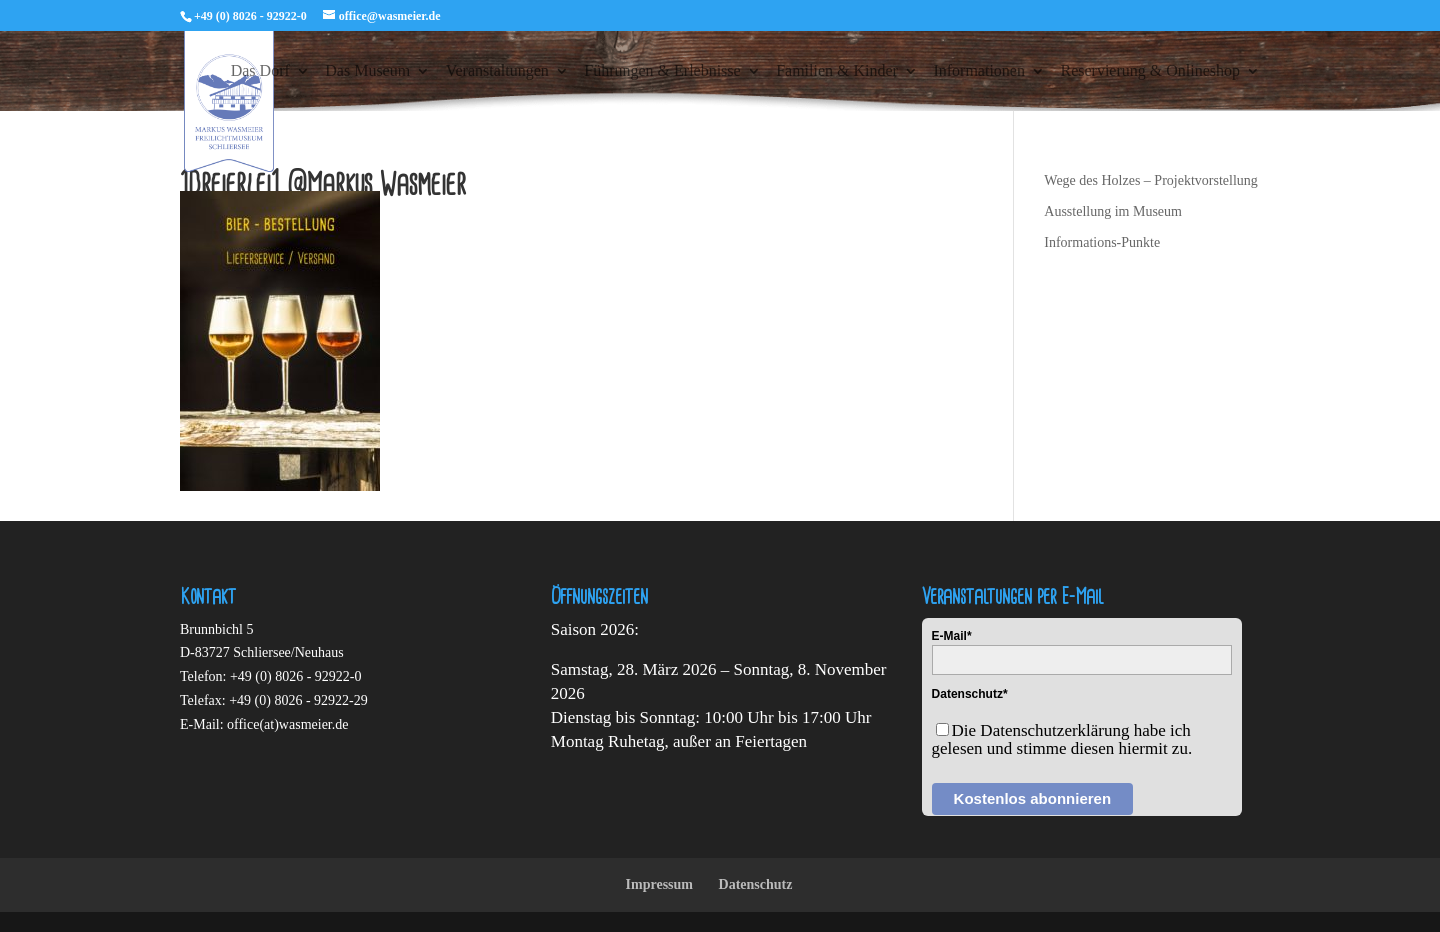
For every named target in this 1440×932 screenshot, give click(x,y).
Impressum (659, 884)
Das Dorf (260, 71)
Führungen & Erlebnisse (662, 71)
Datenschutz (756, 884)
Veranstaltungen (497, 71)
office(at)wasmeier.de (287, 724)
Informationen (979, 71)
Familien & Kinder (837, 71)
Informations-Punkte (1102, 242)
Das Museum (367, 71)
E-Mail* (952, 636)
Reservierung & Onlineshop (1150, 71)
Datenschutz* (970, 694)
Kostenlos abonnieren (1033, 798)
